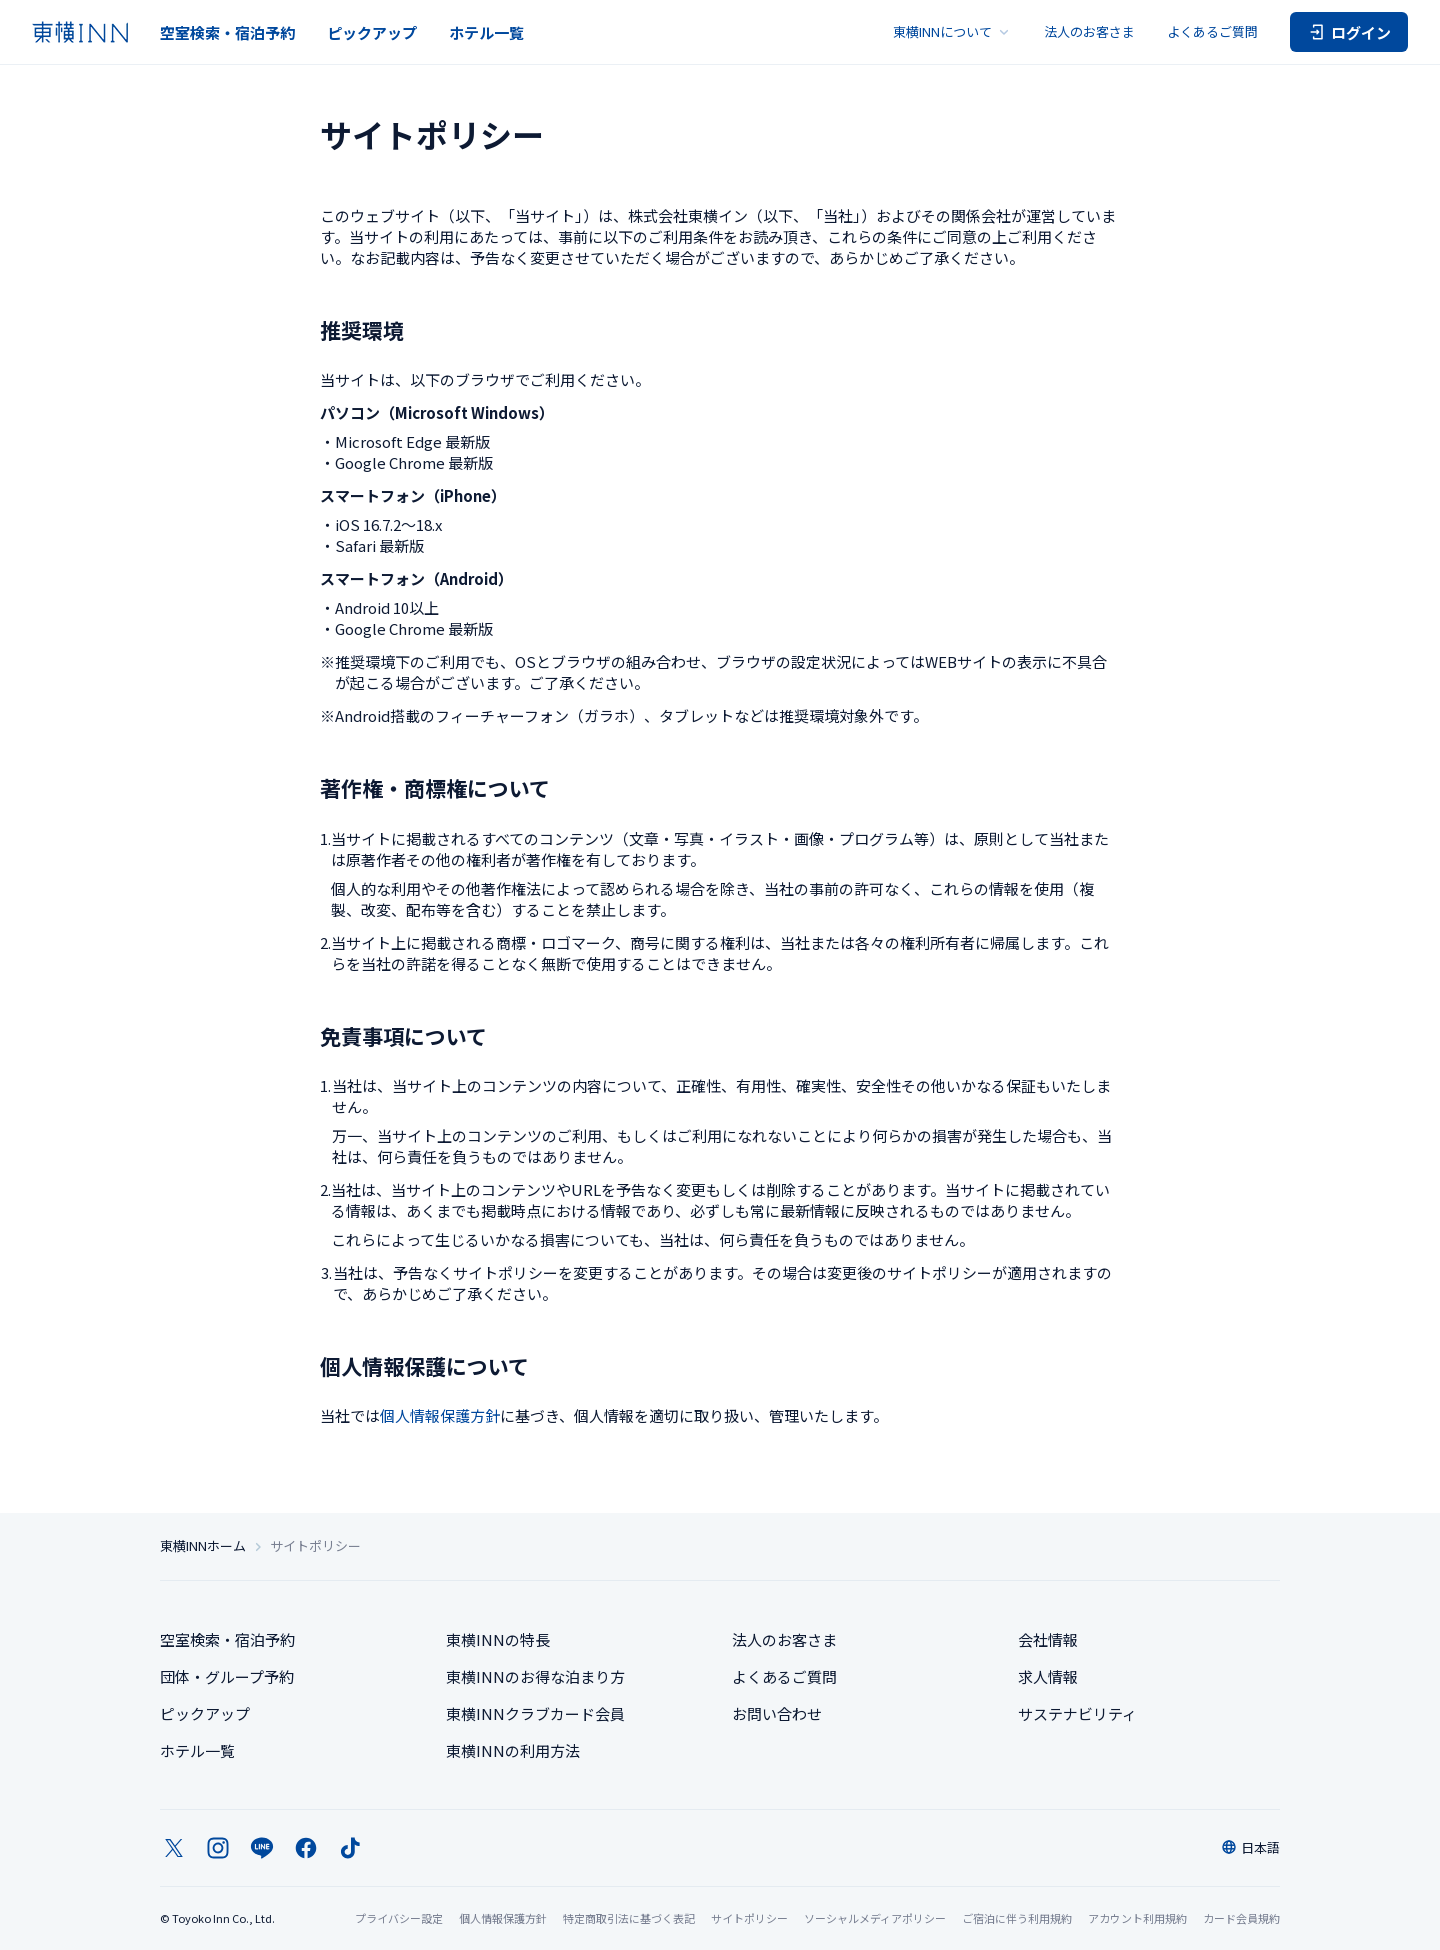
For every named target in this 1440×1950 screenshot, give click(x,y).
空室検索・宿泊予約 (227, 32)
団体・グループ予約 (227, 1676)
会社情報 (1048, 1639)
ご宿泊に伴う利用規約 (1017, 1918)
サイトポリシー (749, 1918)
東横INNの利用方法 (513, 1750)
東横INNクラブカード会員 (535, 1713)
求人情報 (1048, 1676)
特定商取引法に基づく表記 (629, 1918)
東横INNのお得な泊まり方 (535, 1676)
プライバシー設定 (399, 1918)
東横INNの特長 (498, 1639)
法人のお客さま (1089, 31)
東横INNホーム (203, 1546)
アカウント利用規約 (1137, 1918)
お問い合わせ (777, 1713)
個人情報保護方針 (440, 1415)
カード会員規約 (1241, 1918)
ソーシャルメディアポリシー (875, 1918)
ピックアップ (372, 32)
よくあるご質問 (1212, 31)
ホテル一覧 (486, 32)
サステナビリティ (1077, 1713)
